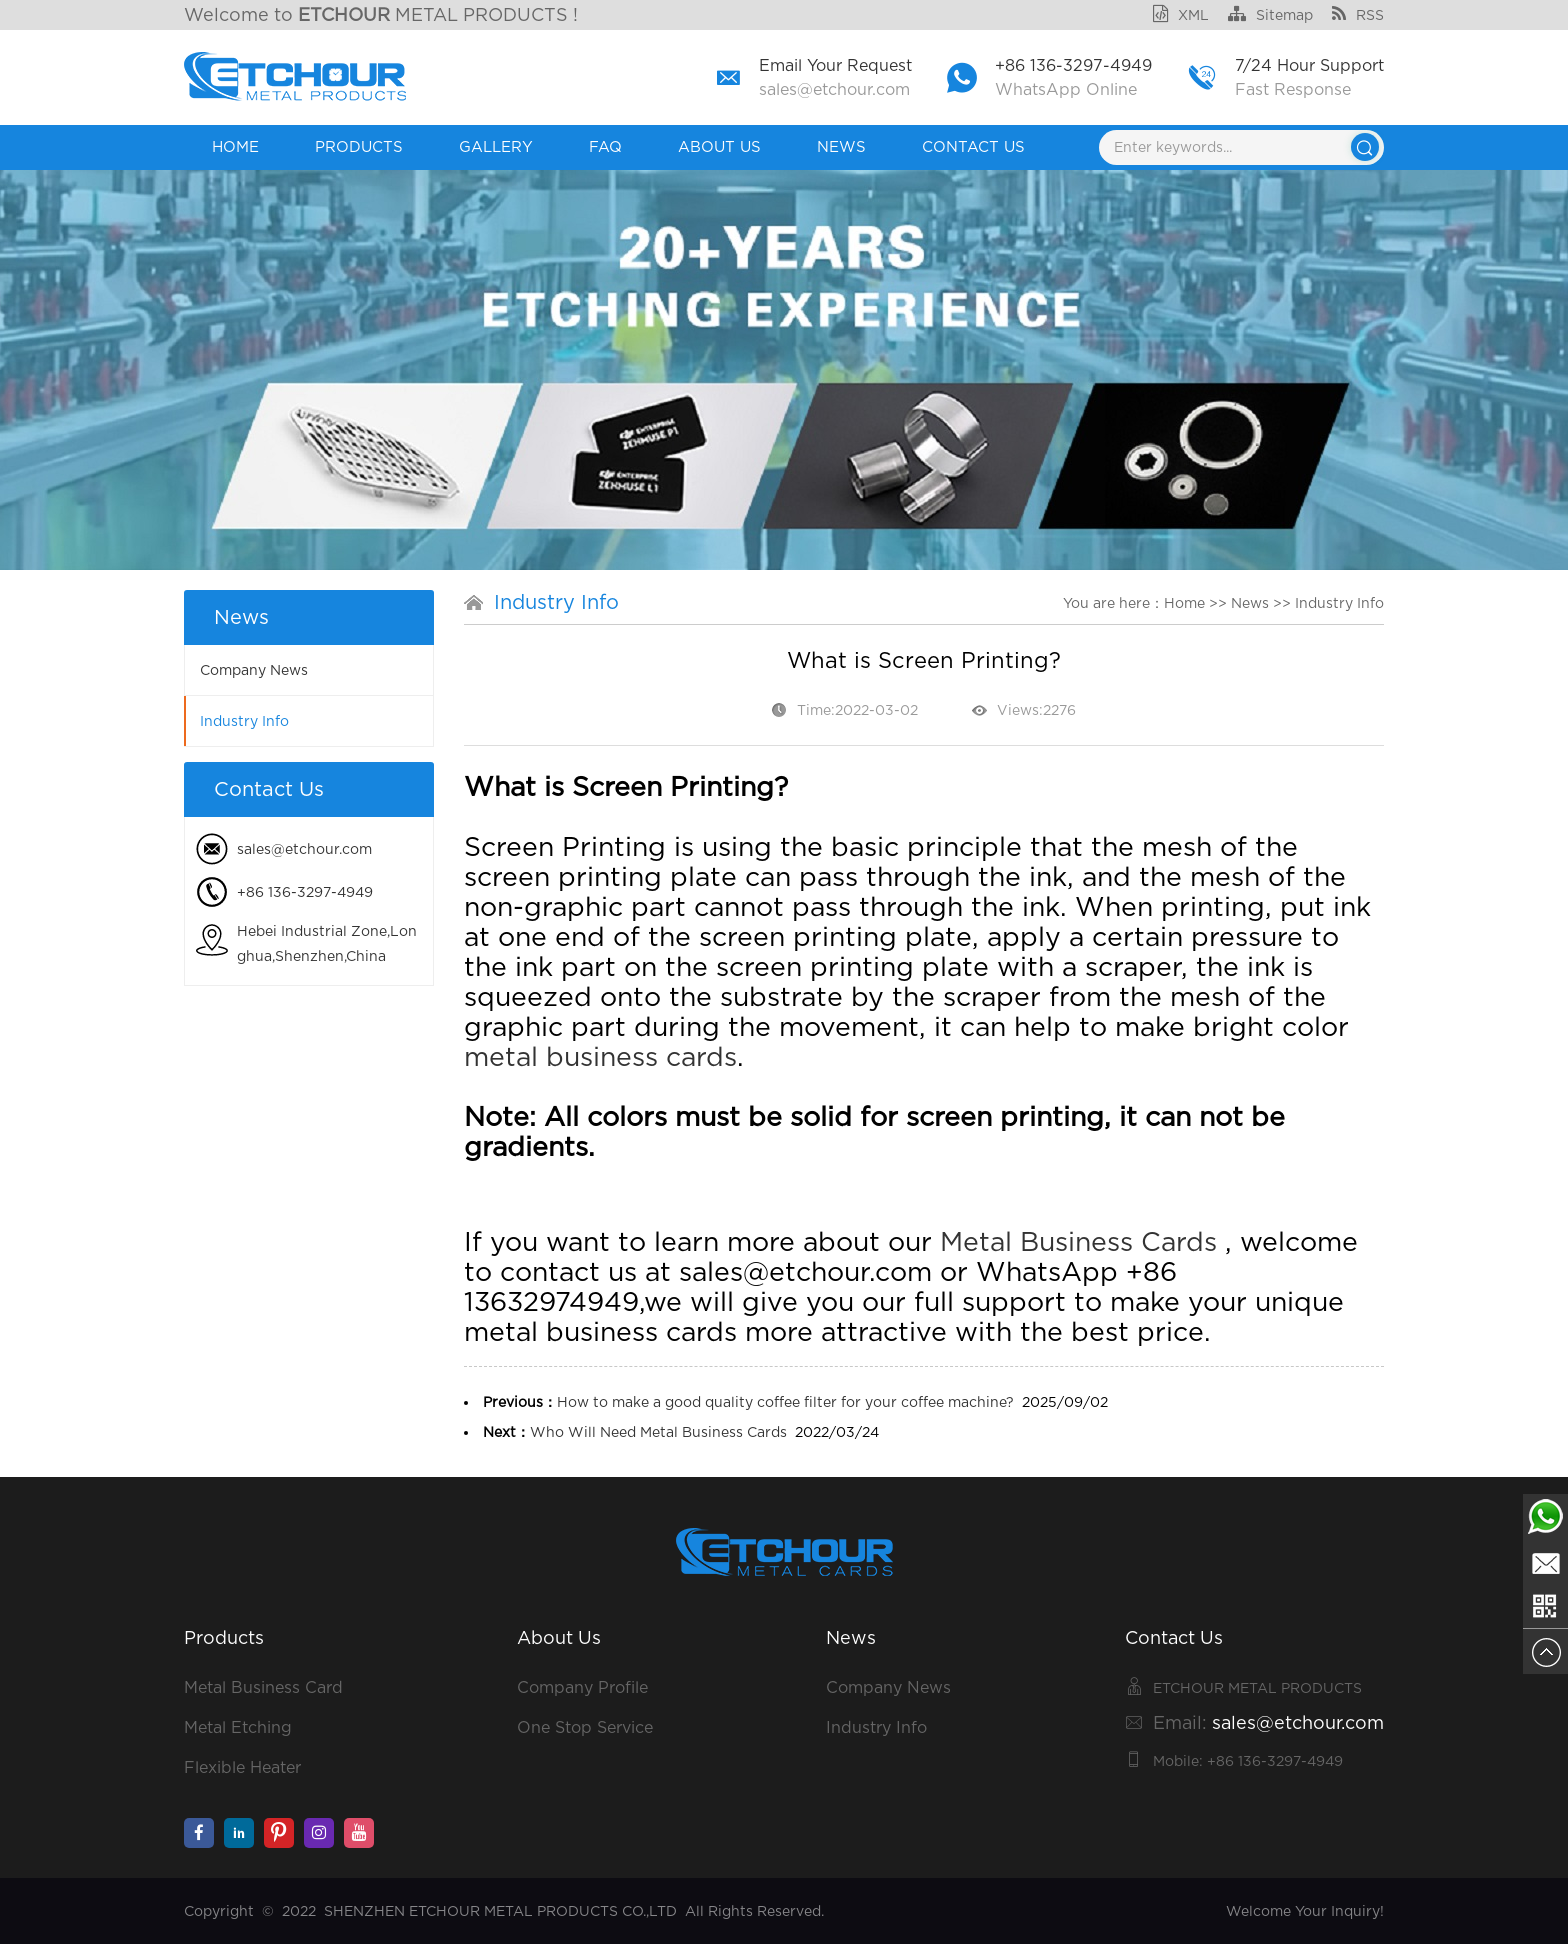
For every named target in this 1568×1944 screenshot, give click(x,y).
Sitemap (1270, 15)
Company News (254, 670)
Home (235, 147)
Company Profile (582, 1687)
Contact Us (973, 147)
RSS (1358, 15)
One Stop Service (585, 1727)
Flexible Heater (242, 1767)
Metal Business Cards (1078, 1241)
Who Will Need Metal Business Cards (658, 1432)
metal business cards (600, 1056)
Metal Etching (238, 1727)
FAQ (605, 147)
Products (359, 147)
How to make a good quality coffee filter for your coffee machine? (785, 1402)
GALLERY (496, 147)
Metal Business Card (263, 1687)
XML (1181, 15)
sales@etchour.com (834, 89)
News (841, 147)
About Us (719, 147)
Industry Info (244, 721)
